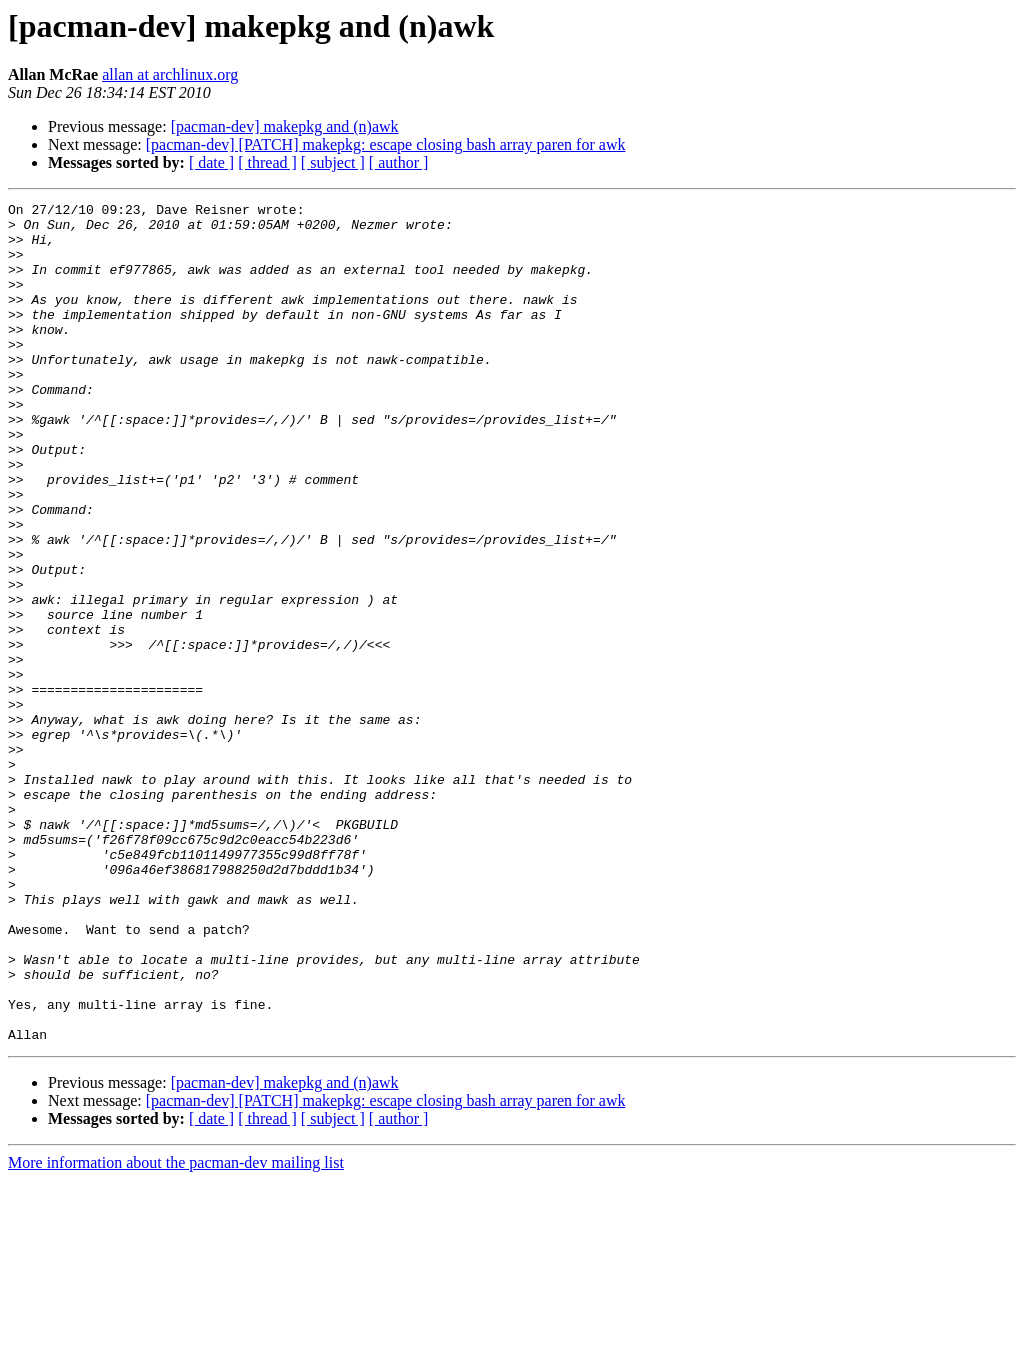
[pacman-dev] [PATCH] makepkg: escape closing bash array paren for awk (386, 144)
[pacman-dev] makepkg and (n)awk (285, 126)
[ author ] (399, 162)
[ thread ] (267, 162)
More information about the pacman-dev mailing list (176, 1330)
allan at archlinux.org (170, 74)
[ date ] (211, 162)
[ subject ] (333, 162)
